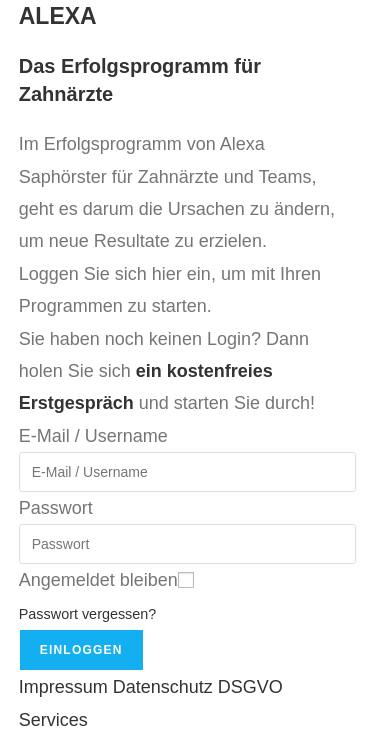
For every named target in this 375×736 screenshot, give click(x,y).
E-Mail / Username (93, 436)
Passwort (56, 508)
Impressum (63, 687)
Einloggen (81, 650)
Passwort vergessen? (88, 614)
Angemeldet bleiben (98, 580)
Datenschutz (163, 687)
